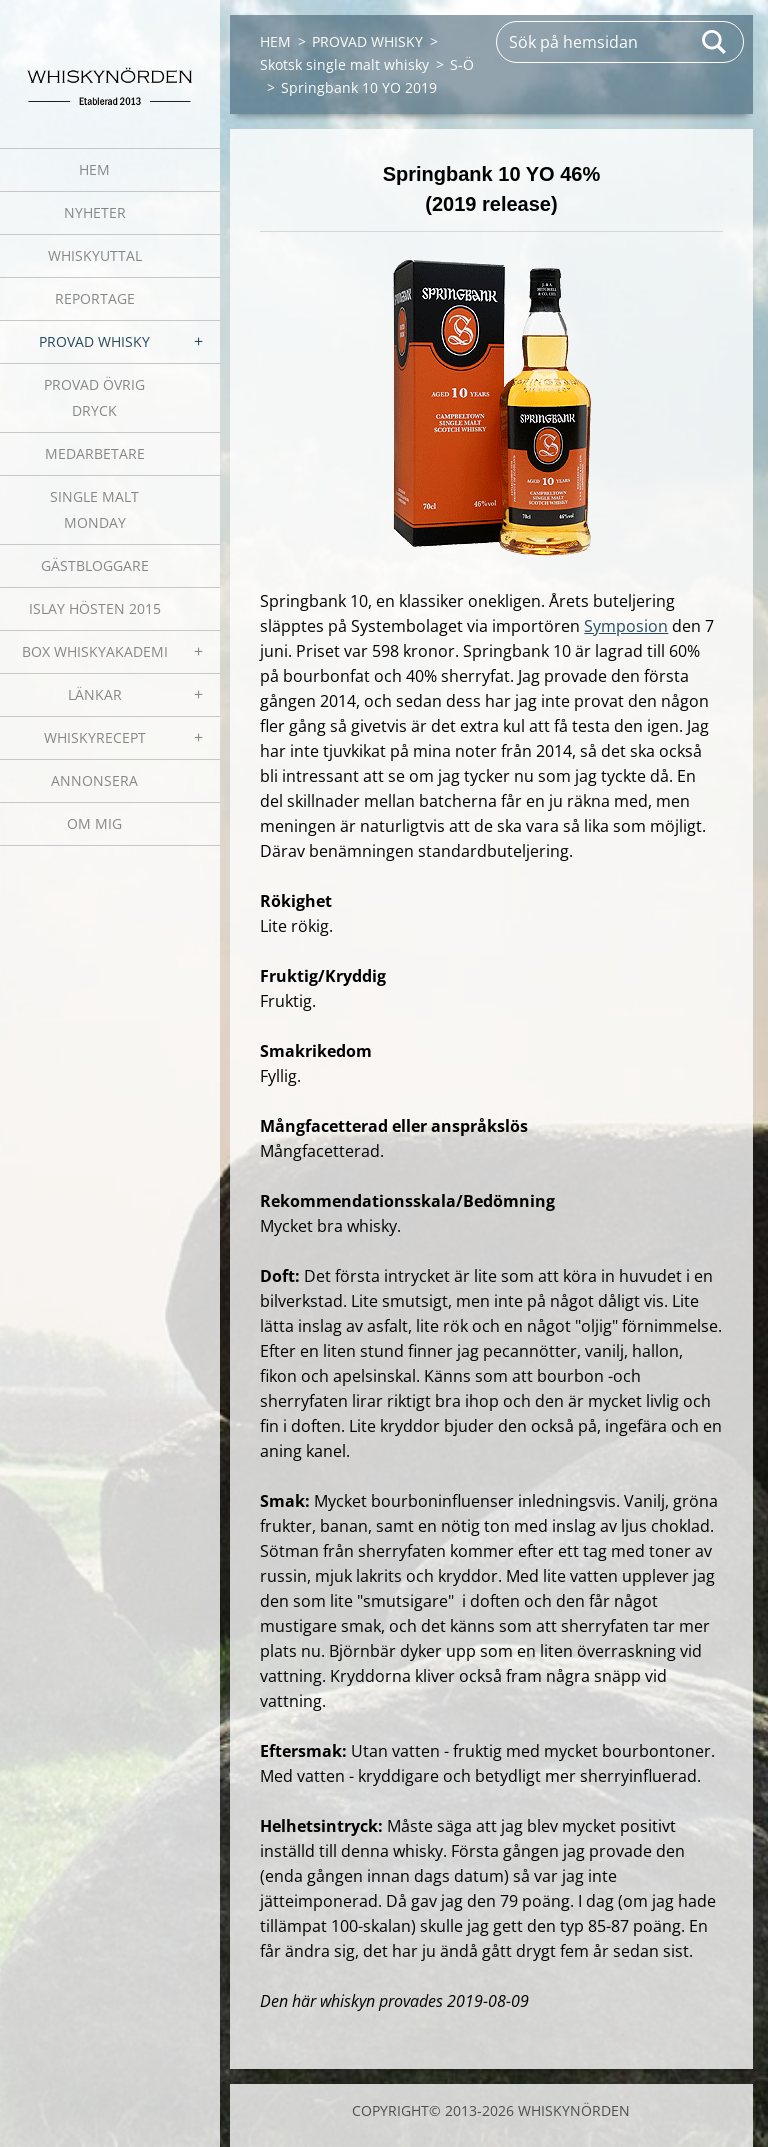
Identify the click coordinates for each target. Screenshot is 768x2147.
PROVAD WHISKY (94, 341)
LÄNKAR (95, 694)
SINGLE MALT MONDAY (94, 509)
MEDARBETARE (95, 453)
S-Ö (462, 64)
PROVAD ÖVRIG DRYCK (94, 397)
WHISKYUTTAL (95, 255)
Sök (715, 42)
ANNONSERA (94, 780)
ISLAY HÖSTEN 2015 (95, 608)
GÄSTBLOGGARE (95, 565)
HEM (94, 169)
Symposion (626, 626)
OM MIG (94, 823)
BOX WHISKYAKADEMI (95, 651)
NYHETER (95, 212)
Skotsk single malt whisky (344, 64)
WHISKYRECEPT (95, 737)
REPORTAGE (95, 298)
